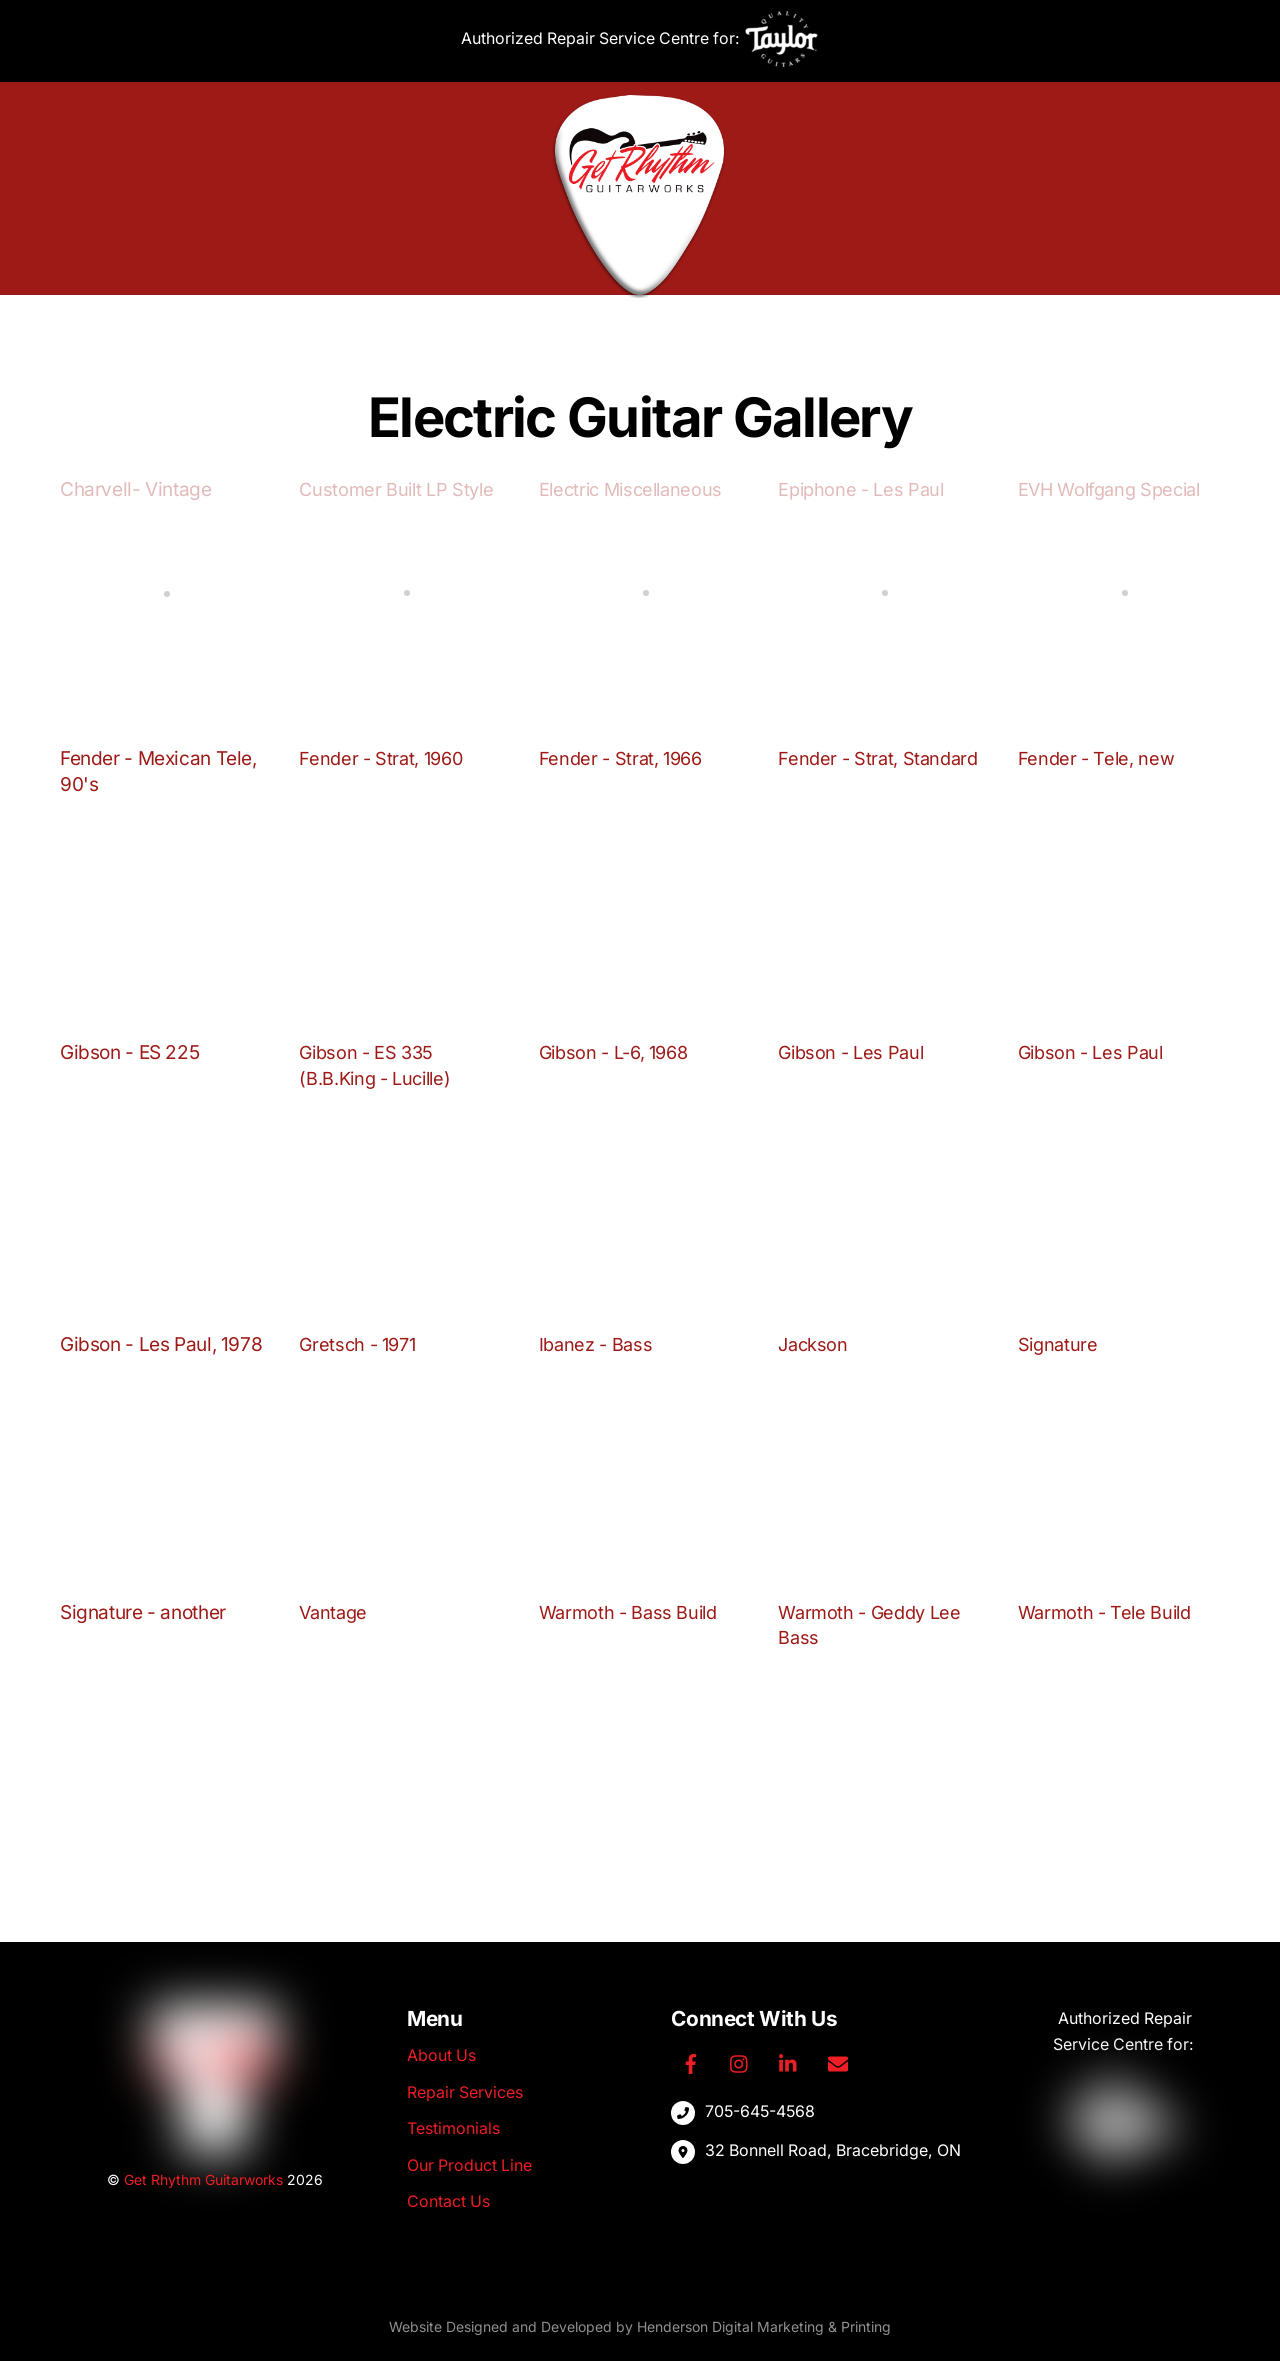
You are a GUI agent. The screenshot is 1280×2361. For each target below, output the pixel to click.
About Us (428, 326)
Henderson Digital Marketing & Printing (764, 2327)
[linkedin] (791, 2062)
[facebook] (691, 2062)
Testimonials (453, 2130)
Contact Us (845, 326)
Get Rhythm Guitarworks (203, 2179)
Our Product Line (709, 326)
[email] (841, 2062)
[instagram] (741, 2062)
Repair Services (551, 326)
